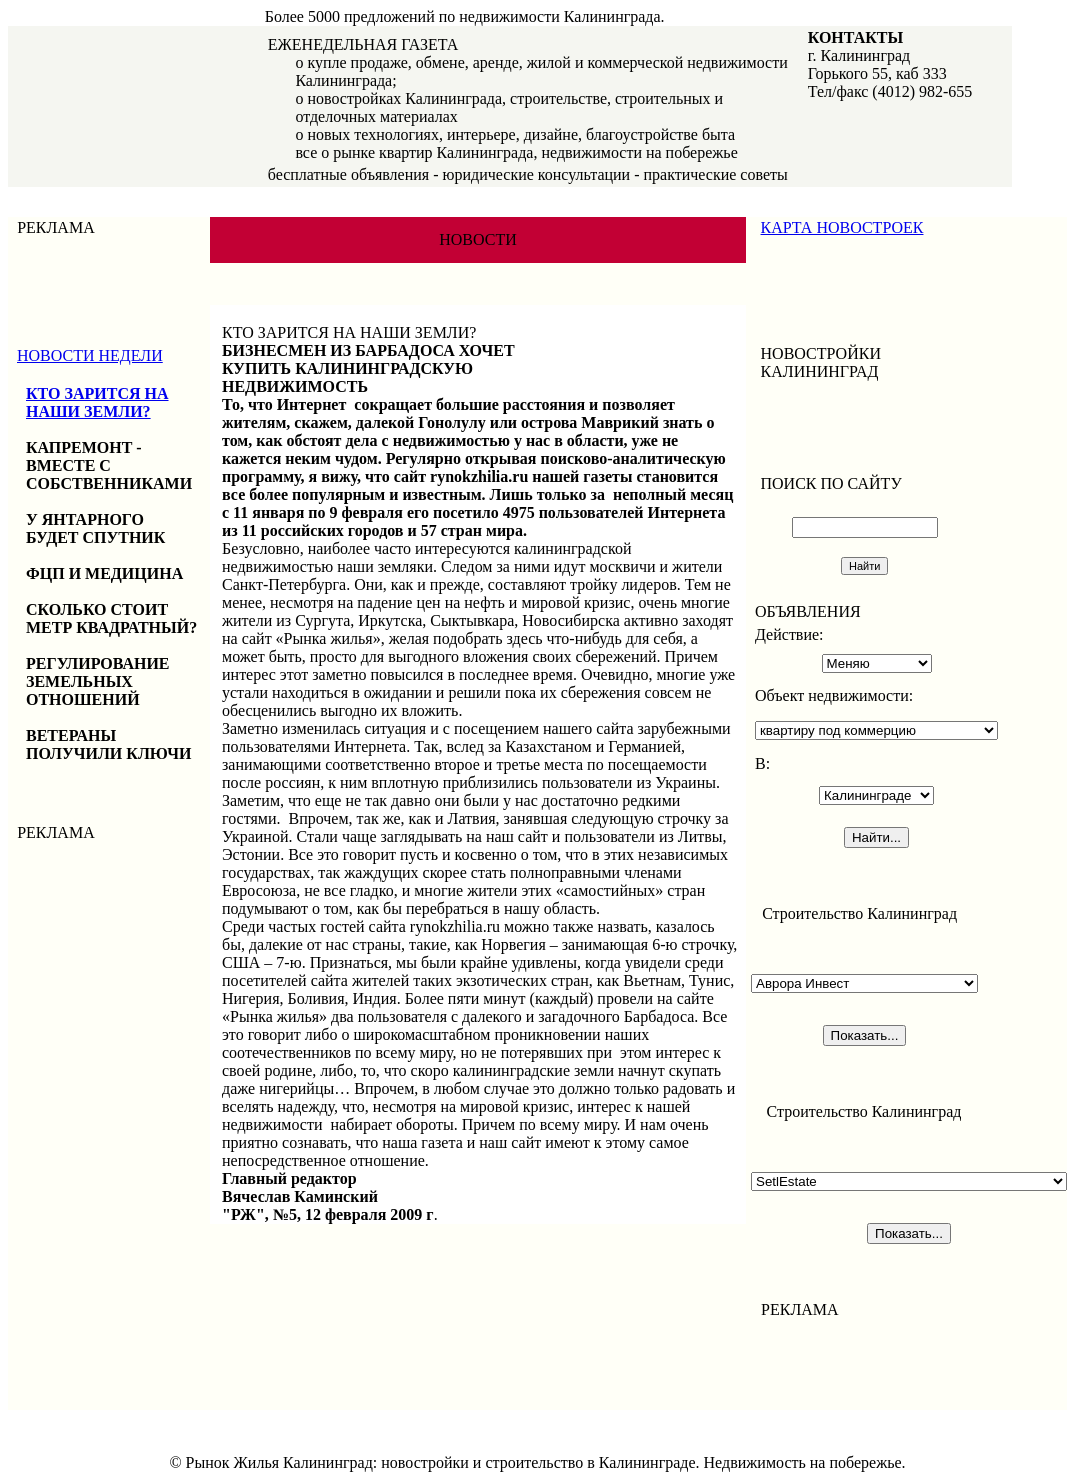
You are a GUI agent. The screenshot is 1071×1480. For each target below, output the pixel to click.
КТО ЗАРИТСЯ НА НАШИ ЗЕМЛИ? (97, 402)
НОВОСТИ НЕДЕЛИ (90, 355)
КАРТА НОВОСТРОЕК (842, 227)
